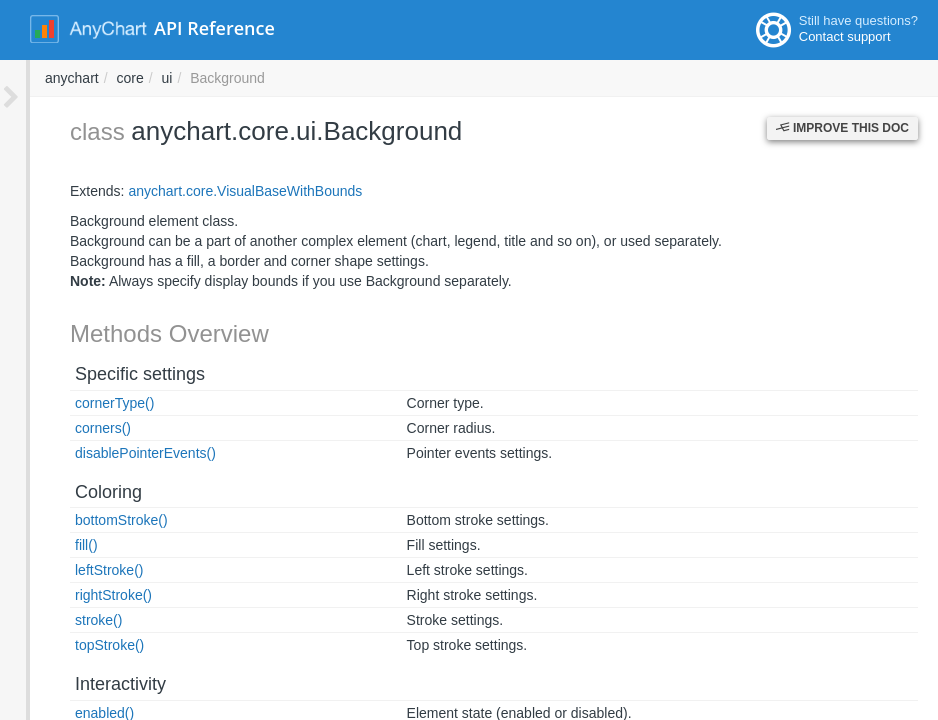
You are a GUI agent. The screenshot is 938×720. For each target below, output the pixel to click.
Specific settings (110, 374)
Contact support (845, 36)
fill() (56, 545)
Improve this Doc (842, 128)
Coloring (78, 492)
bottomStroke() (91, 520)
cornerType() (84, 403)
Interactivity (90, 684)
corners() (73, 428)
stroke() (68, 620)
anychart (342, 78)
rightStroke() (83, 595)
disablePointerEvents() (115, 453)
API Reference (214, 28)
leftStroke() (79, 570)
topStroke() (79, 645)
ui (437, 78)
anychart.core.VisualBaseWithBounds (215, 191)
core (399, 78)
